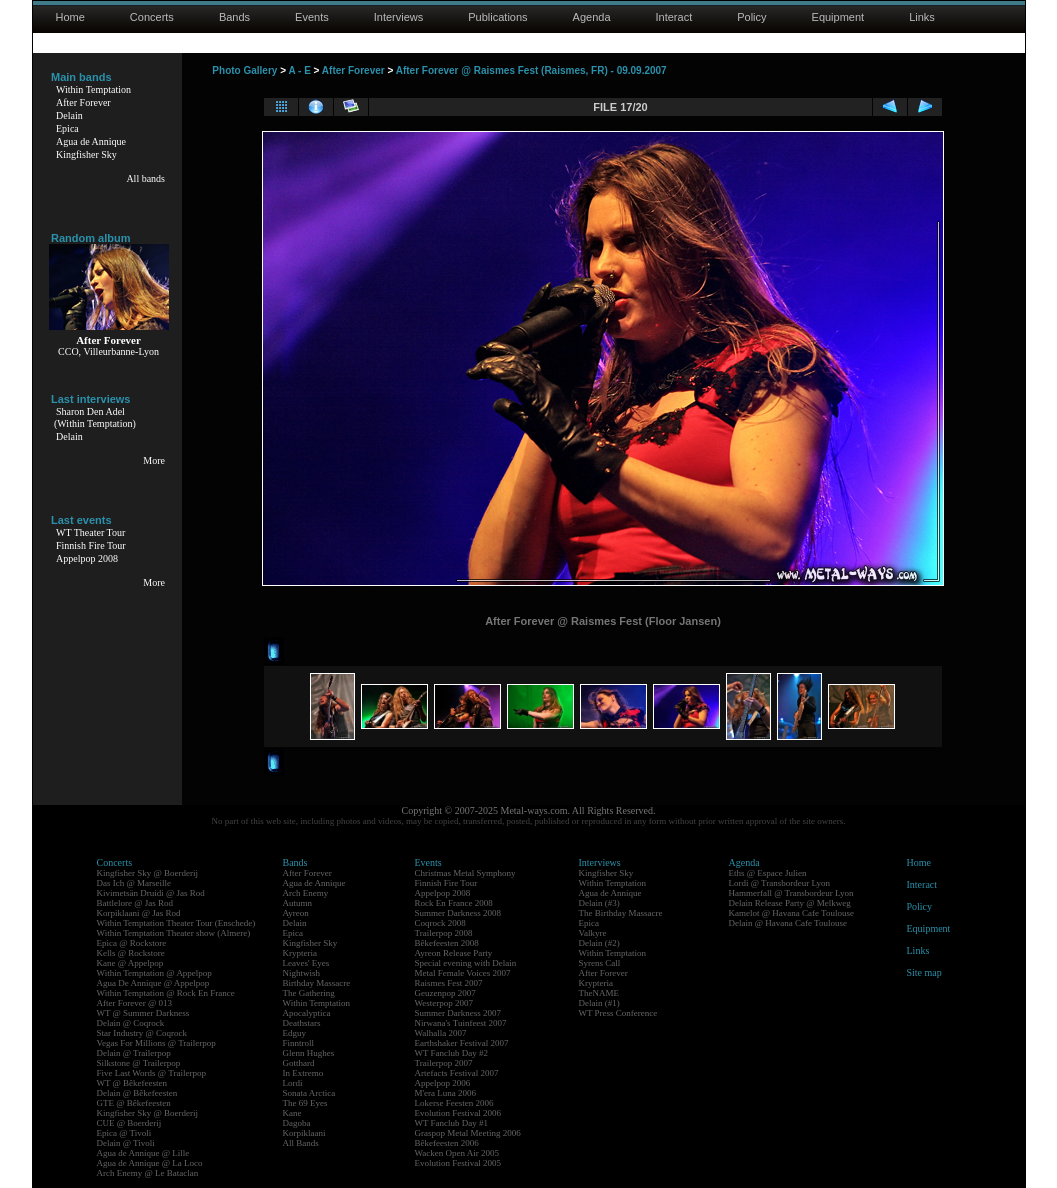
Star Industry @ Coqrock (142, 1033)
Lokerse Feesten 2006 (454, 1103)
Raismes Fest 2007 (449, 983)
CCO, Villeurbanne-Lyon (108, 351)
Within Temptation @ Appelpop (154, 973)
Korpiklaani (304, 1133)
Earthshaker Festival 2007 (462, 1043)
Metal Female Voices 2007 (463, 973)
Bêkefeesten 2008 (447, 943)
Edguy (295, 1033)
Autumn (298, 903)
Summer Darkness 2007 (458, 1013)
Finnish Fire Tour (91, 545)
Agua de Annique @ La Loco (150, 1163)
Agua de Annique (91, 141)
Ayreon (296, 913)
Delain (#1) (599, 1003)
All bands (145, 178)
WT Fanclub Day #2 (452, 1053)
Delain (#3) (599, 903)
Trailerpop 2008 (444, 933)
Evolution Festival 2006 (458, 1113)
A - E (299, 70)
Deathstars (302, 1023)
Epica (67, 128)
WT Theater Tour (90, 532)
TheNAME (599, 993)
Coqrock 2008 (440, 923)
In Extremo (303, 1073)
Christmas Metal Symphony (465, 873)
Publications (497, 17)
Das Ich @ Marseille (134, 883)
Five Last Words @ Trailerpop (151, 1073)
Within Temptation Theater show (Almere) (174, 933)
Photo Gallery (244, 70)
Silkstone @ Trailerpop (139, 1063)
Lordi (293, 1083)
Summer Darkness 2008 (458, 913)
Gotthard (299, 1063)
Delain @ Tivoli (126, 1143)
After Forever (83, 102)
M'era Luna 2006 (446, 1093)
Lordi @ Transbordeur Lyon (780, 883)
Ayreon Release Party (454, 953)
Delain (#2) (599, 943)
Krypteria (300, 953)
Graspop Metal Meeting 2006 (468, 1133)
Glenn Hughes (309, 1053)
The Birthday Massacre (621, 913)
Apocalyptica (307, 1013)
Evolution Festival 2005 (458, 1163)
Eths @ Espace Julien (768, 873)
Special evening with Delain (466, 963)
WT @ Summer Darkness (143, 1013)
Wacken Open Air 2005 (457, 1153)
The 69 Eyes (305, 1103)
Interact (674, 17)
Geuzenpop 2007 (445, 993)
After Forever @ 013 (135, 1003)
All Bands (301, 1143)
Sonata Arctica (309, 1093)
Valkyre (593, 933)
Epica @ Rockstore (132, 943)
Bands (234, 17)
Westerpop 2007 (444, 1003)
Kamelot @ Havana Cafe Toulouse (791, 913)
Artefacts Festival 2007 (457, 1073)
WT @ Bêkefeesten (132, 1083)
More (154, 460)
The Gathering (309, 993)
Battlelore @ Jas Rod (135, 903)
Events (312, 17)
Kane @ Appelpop (130, 963)
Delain (69, 115)
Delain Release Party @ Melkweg (790, 903)
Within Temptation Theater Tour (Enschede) (176, 923)
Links (922, 17)
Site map (924, 972)
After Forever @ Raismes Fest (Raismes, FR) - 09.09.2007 (531, 70)
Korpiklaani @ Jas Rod (139, 913)
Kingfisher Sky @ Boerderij (148, 873)
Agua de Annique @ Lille (143, 1153)
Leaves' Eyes (306, 963)
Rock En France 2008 (454, 903)
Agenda (592, 17)
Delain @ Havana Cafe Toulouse (788, 923)
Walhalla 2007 (441, 1033)
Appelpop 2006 (443, 1083)
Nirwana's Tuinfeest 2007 (461, 1023)
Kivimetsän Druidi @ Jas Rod (151, 893)
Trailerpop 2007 (444, 1063)
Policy (751, 17)
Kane (292, 1113)
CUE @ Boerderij (129, 1123)
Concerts (152, 17)
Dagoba (297, 1123)
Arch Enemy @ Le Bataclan (148, 1173)
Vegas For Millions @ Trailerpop (156, 1043)
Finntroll (299, 1043)
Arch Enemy (306, 893)
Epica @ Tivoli (124, 1133)
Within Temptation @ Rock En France (166, 993)
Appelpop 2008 (87, 558)
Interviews (399, 17)
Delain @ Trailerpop (134, 1053)
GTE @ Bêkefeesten (134, 1103)
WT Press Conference (618, 1013)
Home (70, 17)
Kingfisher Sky (86, 154)
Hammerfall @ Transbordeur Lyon (791, 893)
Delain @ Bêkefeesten (137, 1093)
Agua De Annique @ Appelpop (153, 983)
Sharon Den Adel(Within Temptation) (95, 417)
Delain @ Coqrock (131, 1023)
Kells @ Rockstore (131, 953)
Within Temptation (93, 89)
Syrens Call (600, 963)
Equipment (838, 17)
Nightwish (302, 973)
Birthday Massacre (317, 983)
